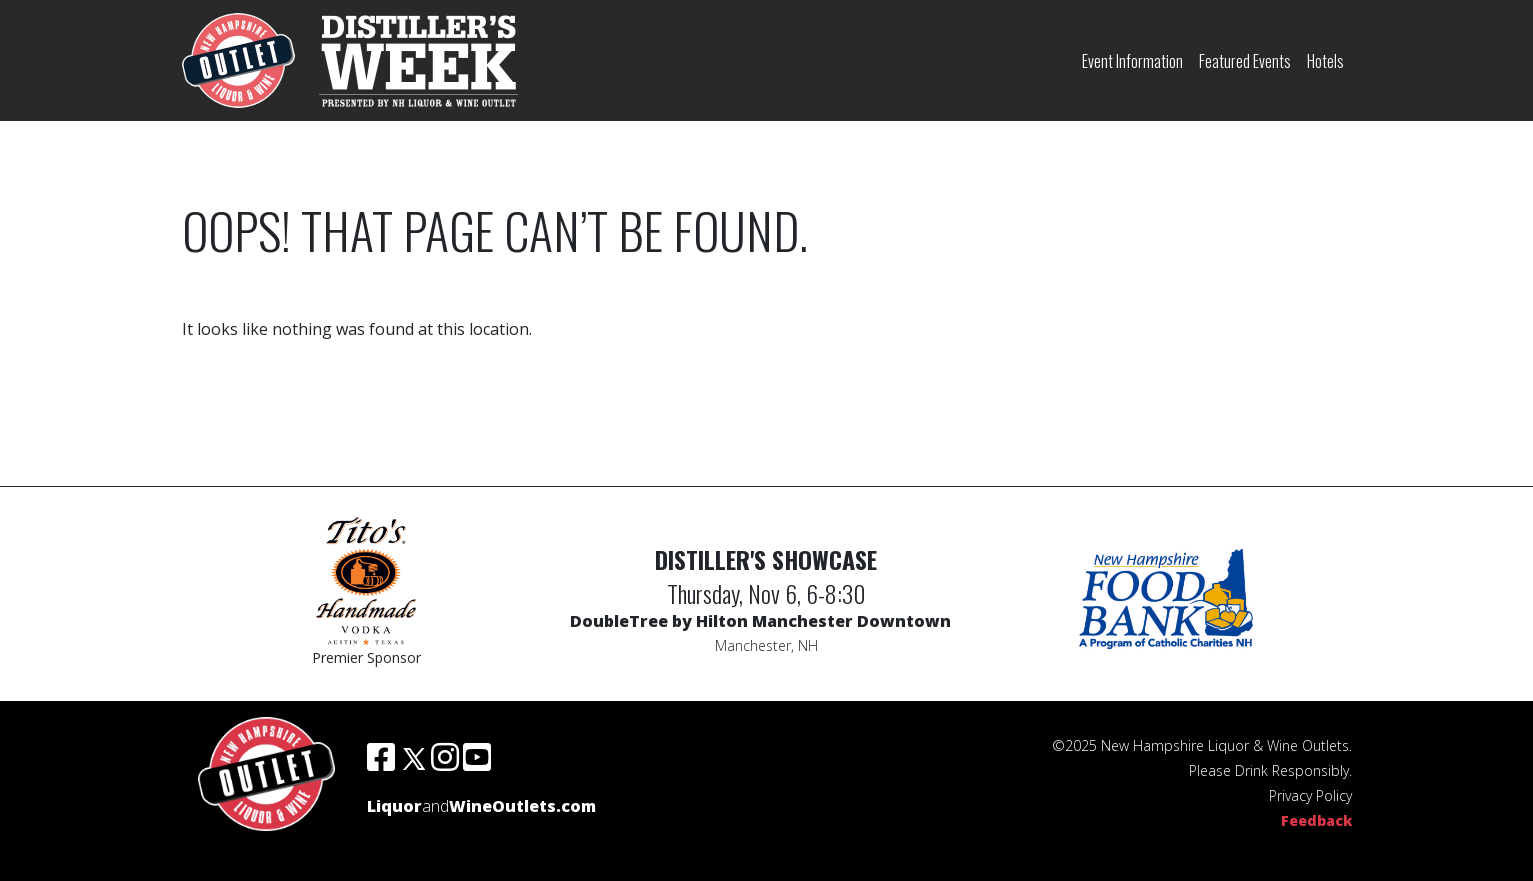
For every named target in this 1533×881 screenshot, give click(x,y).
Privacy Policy (1310, 795)
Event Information (1132, 61)
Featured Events (1245, 61)
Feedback (1316, 820)
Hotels (1325, 61)
